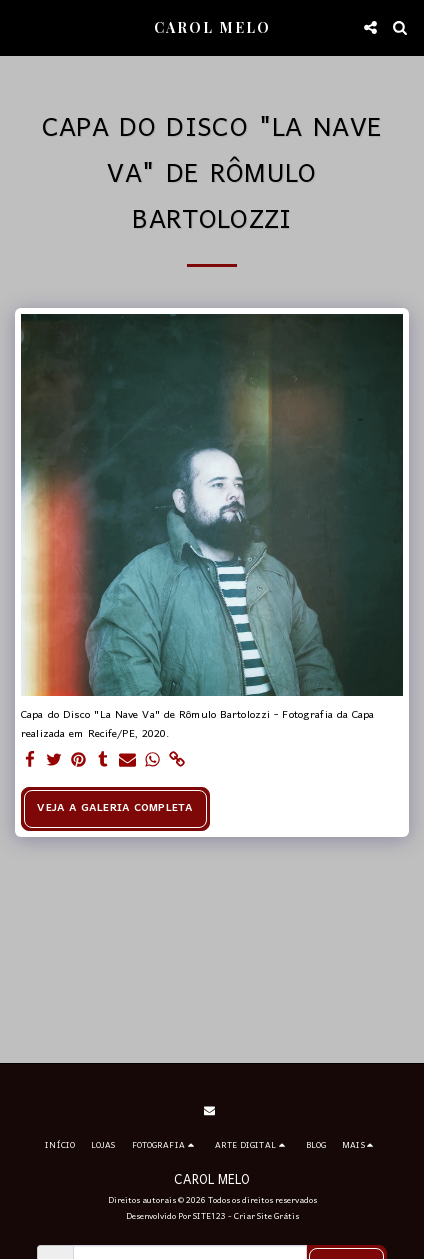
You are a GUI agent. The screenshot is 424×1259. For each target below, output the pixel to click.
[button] (22, 27)
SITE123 (209, 1216)
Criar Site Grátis (266, 1216)
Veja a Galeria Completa (115, 808)
